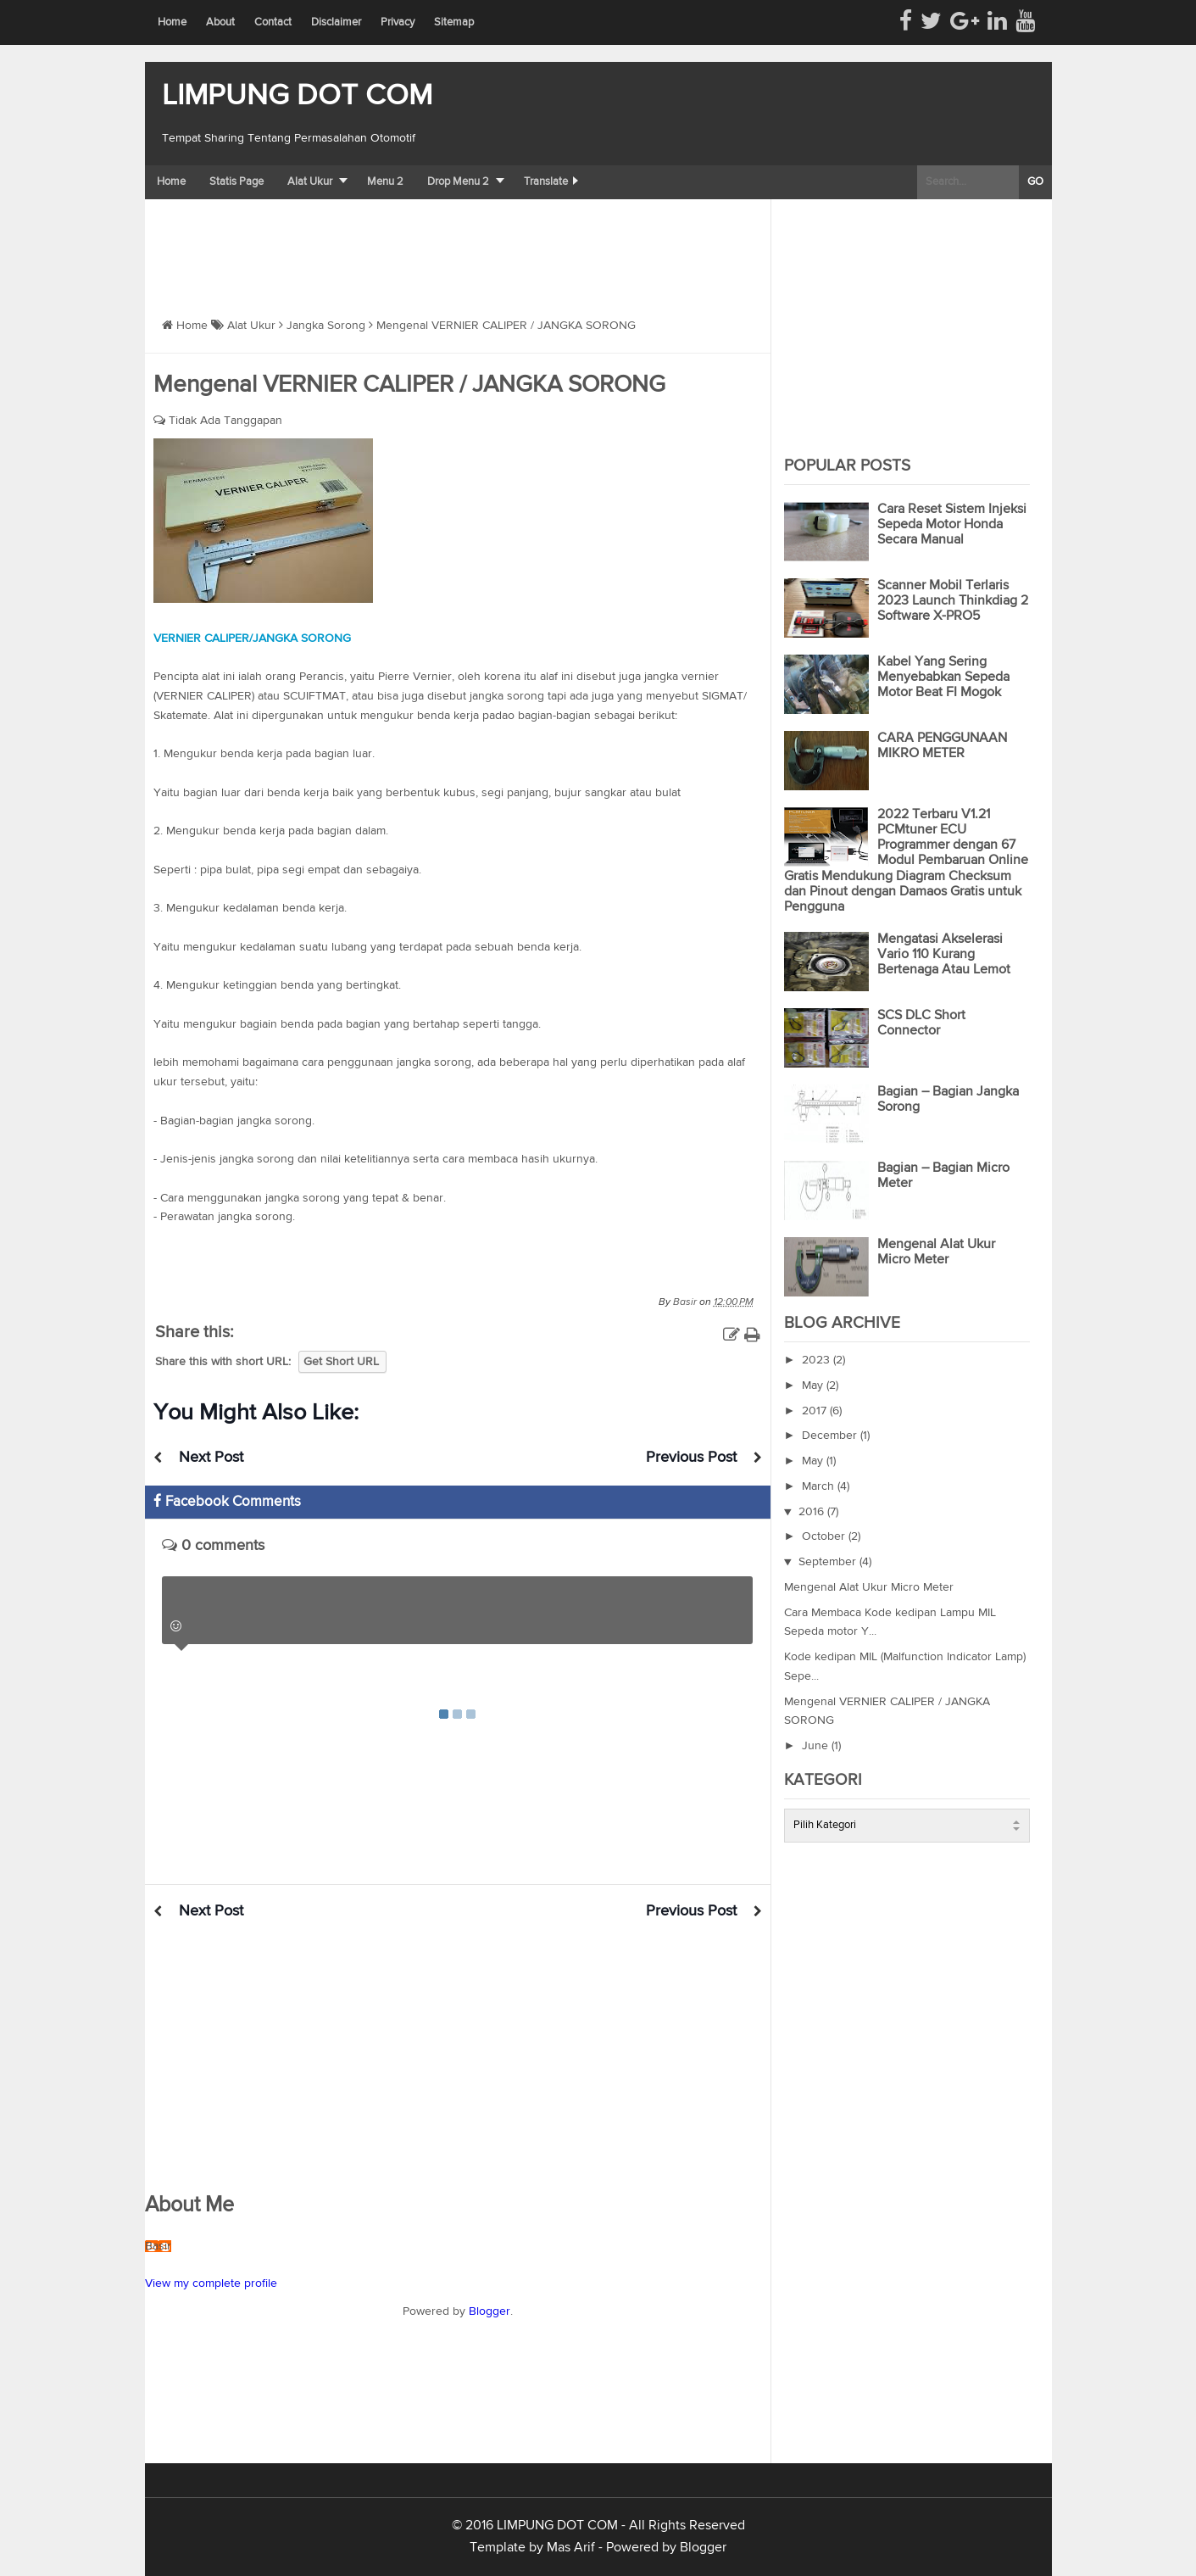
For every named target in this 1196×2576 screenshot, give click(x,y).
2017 (816, 1411)
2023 (817, 1360)
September (828, 1562)
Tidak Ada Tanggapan (225, 421)
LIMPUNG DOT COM (297, 96)
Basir (158, 2246)
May (814, 1385)
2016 (812, 1512)
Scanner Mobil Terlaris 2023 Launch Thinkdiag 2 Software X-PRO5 (952, 601)
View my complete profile (211, 2283)
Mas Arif (571, 2548)
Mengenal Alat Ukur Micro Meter (869, 1587)
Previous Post (691, 1457)
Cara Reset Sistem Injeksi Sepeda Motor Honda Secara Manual (951, 525)
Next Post (211, 1457)
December (831, 1435)
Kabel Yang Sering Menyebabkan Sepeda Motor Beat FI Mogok (943, 677)
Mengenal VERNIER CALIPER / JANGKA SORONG (409, 385)
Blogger (489, 2311)
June (817, 1746)
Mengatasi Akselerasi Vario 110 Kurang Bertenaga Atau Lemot (943, 955)
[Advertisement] (453, 246)
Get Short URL (341, 1362)
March (819, 1486)
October (825, 1536)
